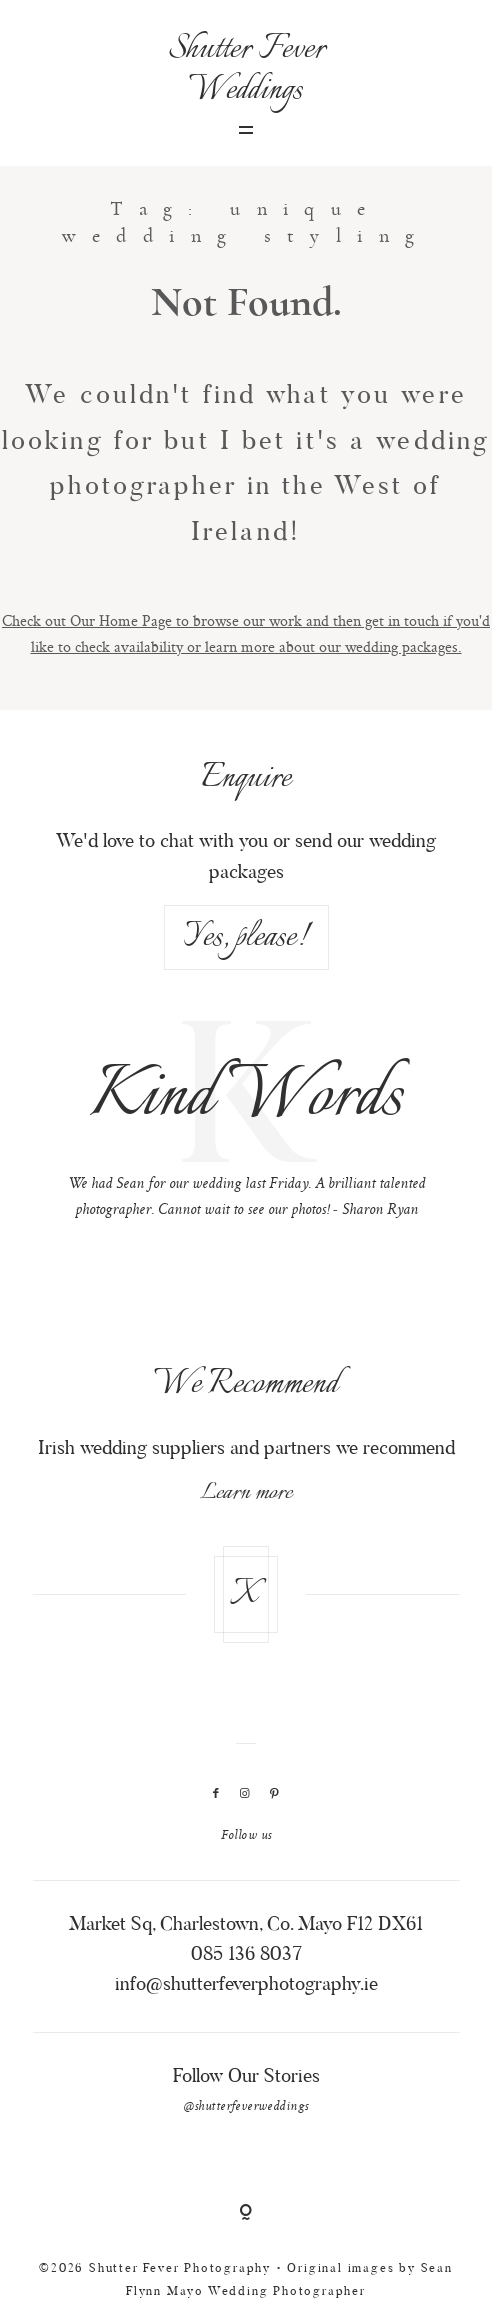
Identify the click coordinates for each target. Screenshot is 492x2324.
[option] (246, 1124)
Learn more (246, 1493)
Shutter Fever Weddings (246, 70)
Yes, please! (246, 937)
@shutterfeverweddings (246, 2107)
